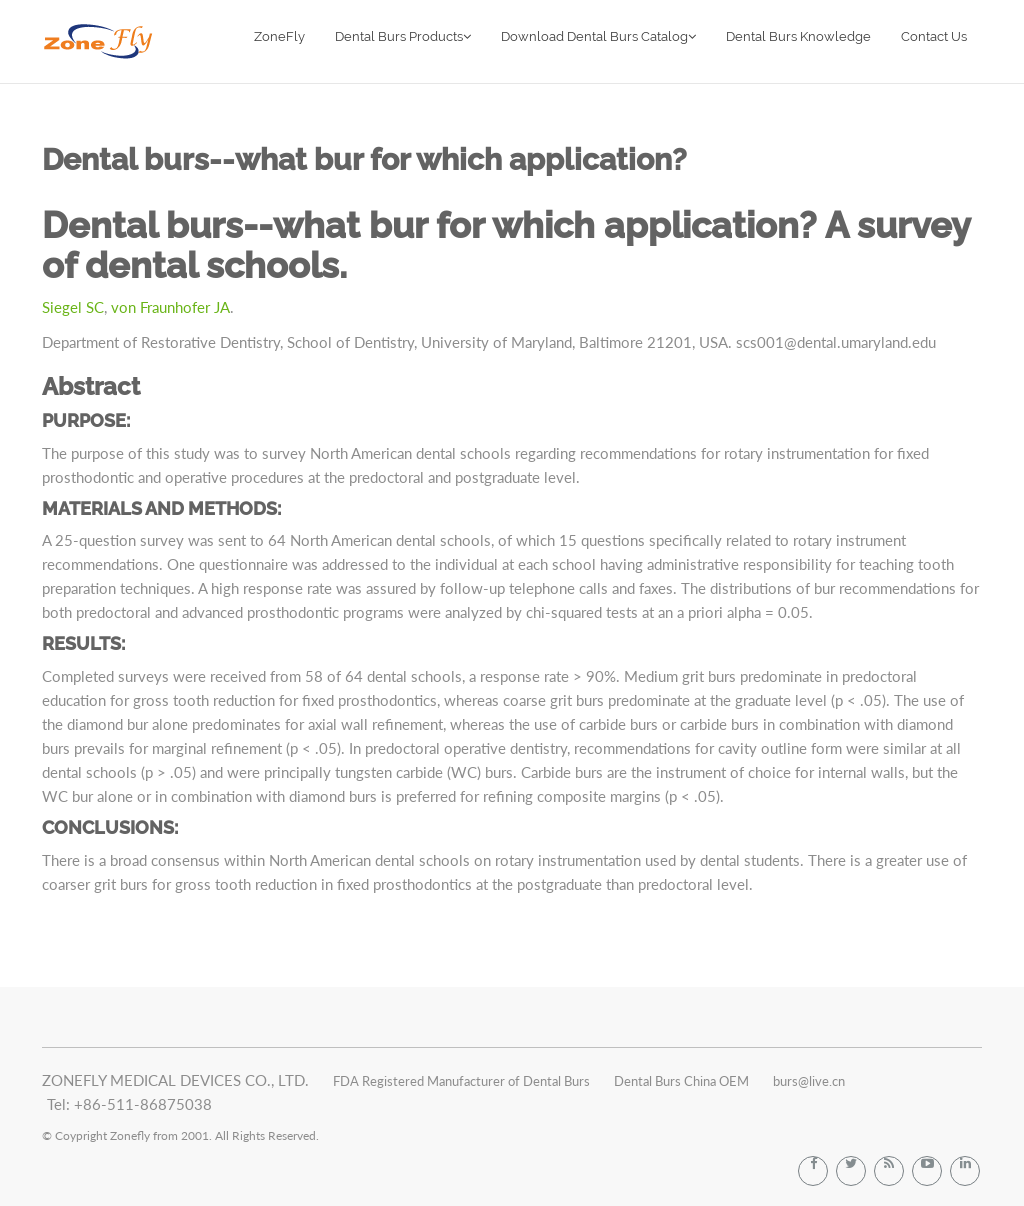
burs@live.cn (809, 1081)
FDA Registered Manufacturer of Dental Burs (461, 1081)
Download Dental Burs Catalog (598, 36)
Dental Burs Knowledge (798, 36)
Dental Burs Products (403, 36)
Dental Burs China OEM (681, 1081)
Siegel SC (73, 307)
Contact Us (934, 36)
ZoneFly (279, 36)
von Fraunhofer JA (170, 307)
